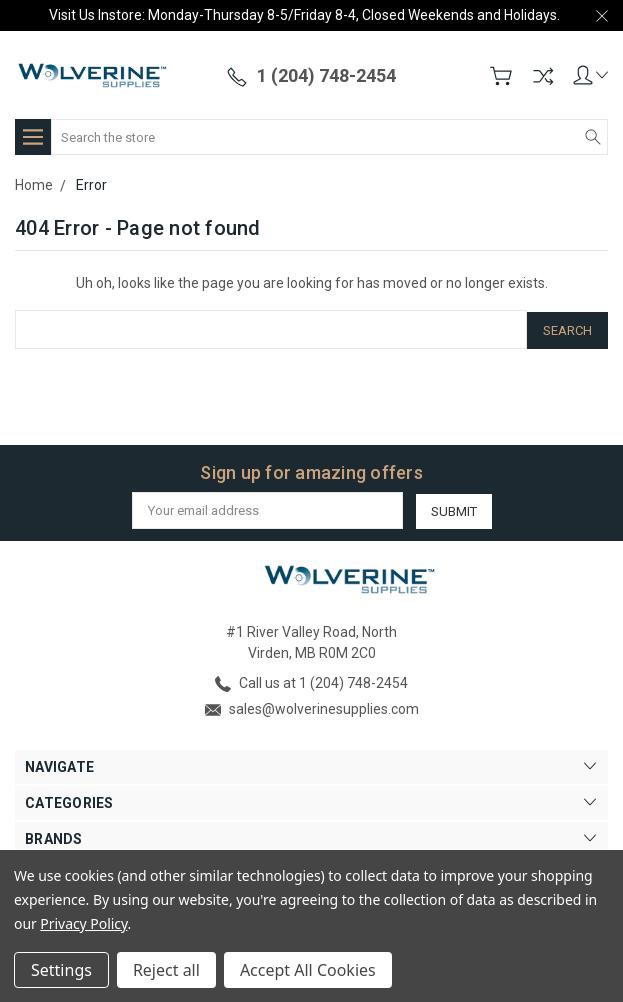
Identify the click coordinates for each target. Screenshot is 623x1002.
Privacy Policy (83, 923)
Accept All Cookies (308, 970)
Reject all (166, 970)
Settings (61, 970)
